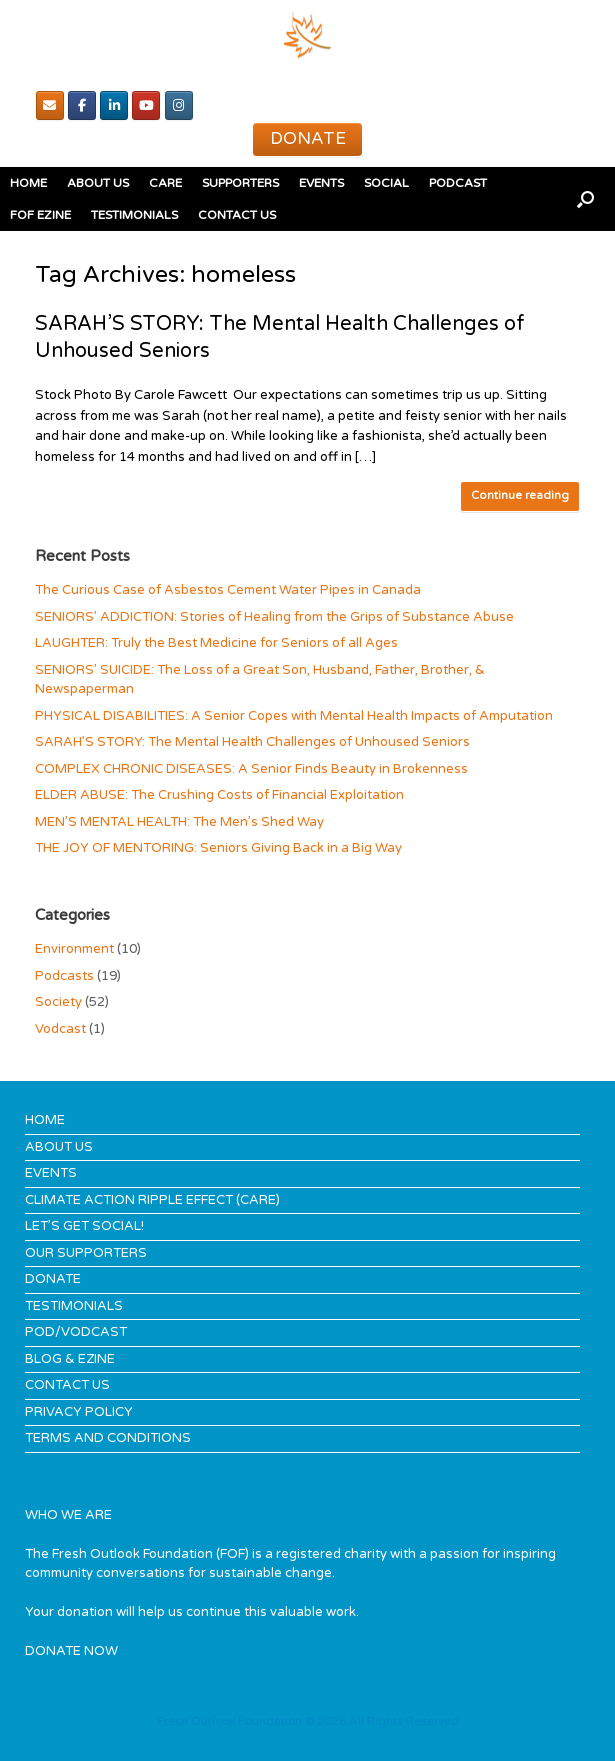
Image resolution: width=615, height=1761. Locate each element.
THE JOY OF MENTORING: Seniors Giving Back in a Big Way (218, 848)
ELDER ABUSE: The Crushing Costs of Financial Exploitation (219, 795)
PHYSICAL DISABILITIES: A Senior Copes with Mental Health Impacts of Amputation (294, 716)
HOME (28, 183)
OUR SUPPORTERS (86, 1253)
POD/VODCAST (76, 1332)
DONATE (53, 1279)
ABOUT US (98, 183)
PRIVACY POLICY (79, 1412)
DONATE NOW (71, 1651)
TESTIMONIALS (134, 215)
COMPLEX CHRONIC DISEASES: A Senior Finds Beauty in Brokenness (251, 769)
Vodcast (60, 1029)
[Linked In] (114, 105)
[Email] (50, 105)
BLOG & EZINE (70, 1359)
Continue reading (520, 495)
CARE (165, 183)
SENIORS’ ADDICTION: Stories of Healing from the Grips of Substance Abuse (274, 617)
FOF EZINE (40, 215)
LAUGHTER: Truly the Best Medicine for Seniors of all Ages (216, 643)
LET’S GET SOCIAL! (84, 1226)
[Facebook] (82, 105)
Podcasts (64, 976)
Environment (74, 949)
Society (58, 1002)
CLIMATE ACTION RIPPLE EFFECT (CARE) (152, 1200)
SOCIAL (386, 183)
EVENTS (321, 183)
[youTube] (146, 105)
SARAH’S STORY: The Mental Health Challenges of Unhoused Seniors (252, 742)
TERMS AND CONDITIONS (108, 1438)
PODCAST (458, 183)
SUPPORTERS (240, 183)
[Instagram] (179, 105)
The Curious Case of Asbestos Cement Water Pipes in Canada (228, 590)
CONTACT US (237, 215)
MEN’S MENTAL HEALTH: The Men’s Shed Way (179, 822)
